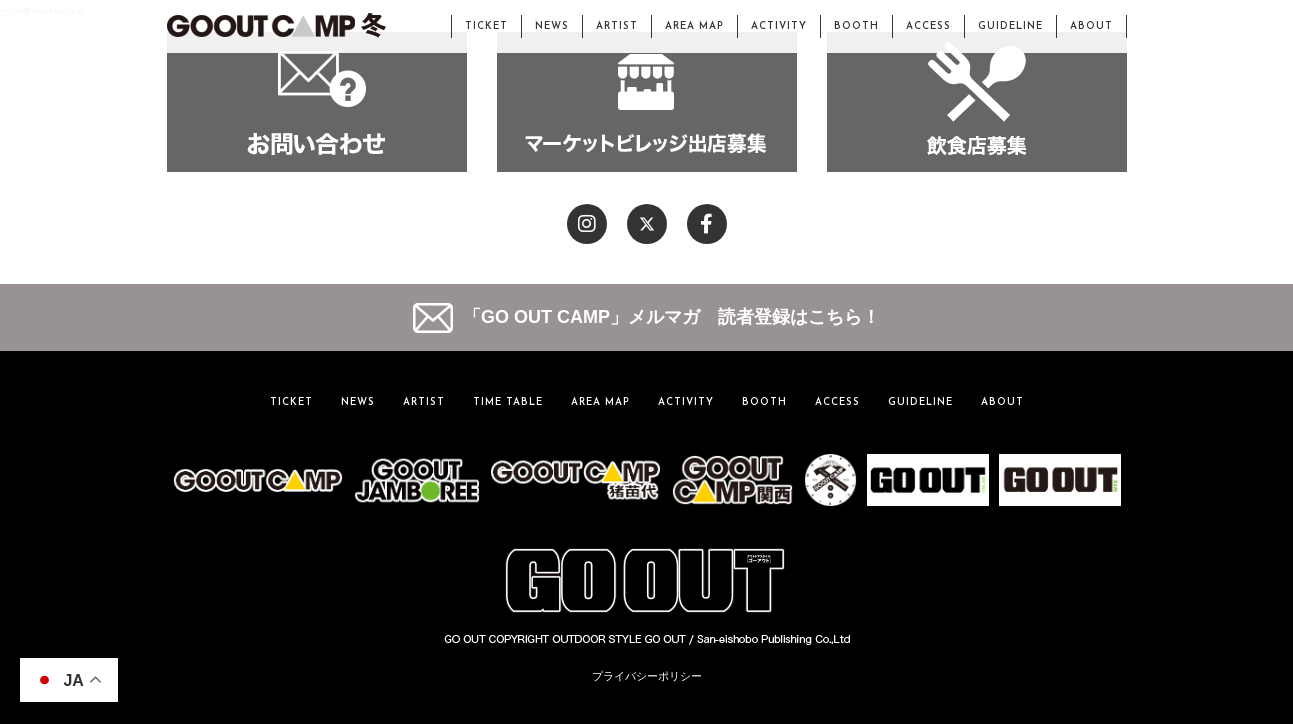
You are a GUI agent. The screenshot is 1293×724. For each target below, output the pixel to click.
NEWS (552, 26)
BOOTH (856, 26)
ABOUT (1091, 26)
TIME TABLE (508, 402)
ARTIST (617, 26)
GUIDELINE (1010, 26)
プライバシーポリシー (647, 676)
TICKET (486, 26)
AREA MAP (694, 26)
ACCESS (928, 26)
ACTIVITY (779, 26)
